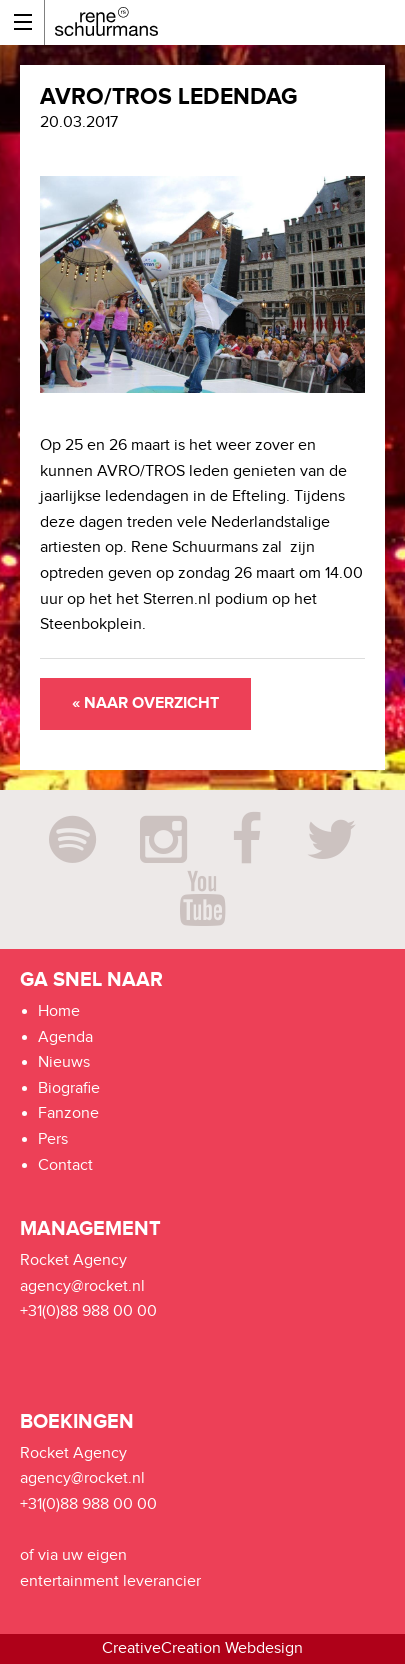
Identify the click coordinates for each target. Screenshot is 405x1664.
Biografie (69, 1088)
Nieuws (64, 1062)
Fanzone (68, 1113)
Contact (65, 1165)
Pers (53, 1139)
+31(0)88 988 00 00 (88, 1311)
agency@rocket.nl (82, 1286)
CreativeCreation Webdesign (202, 1648)
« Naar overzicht (145, 703)
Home (59, 1011)
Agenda (65, 1037)
